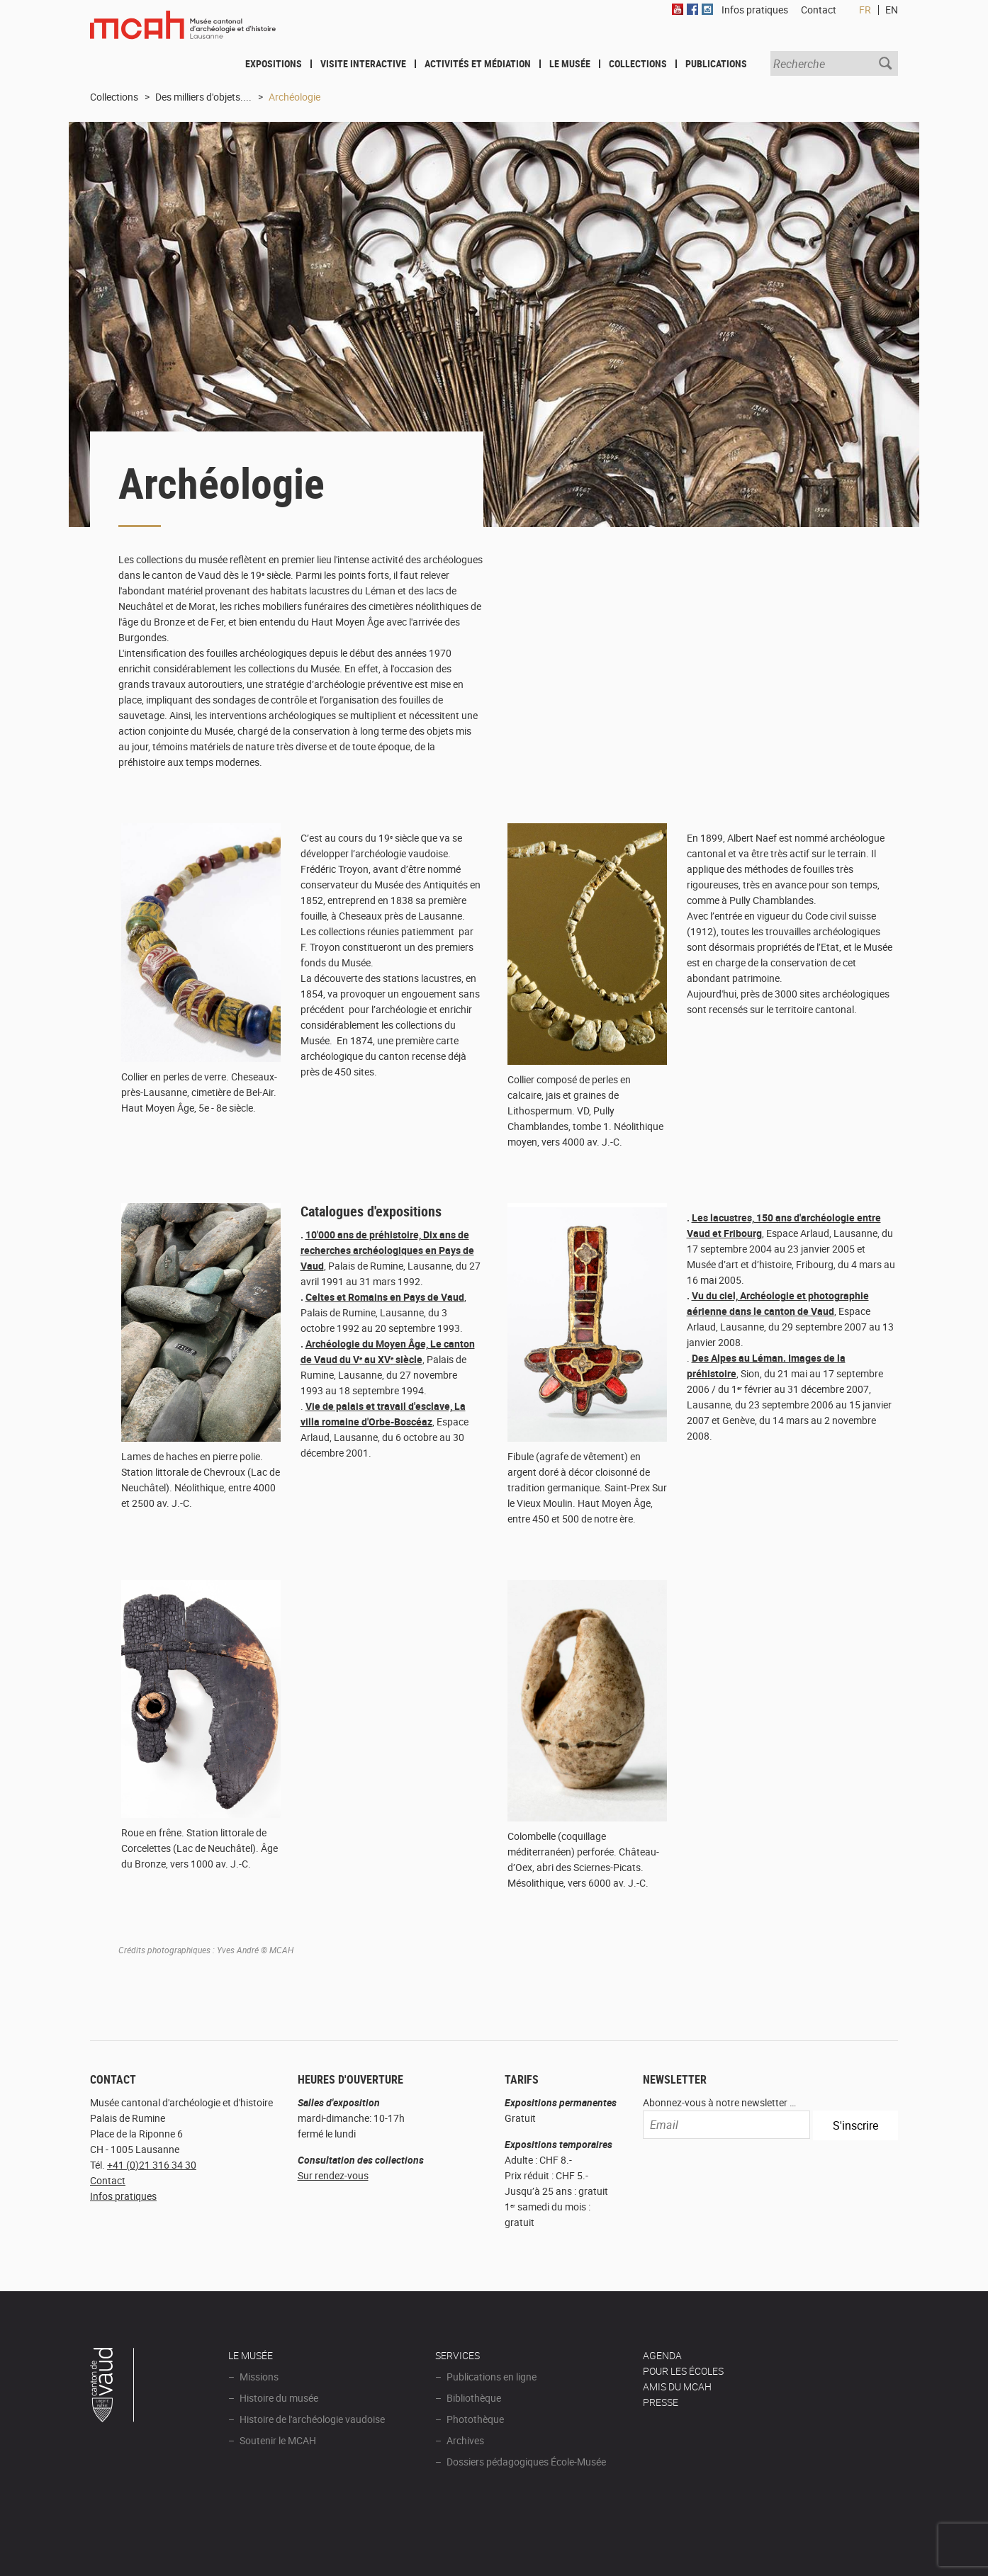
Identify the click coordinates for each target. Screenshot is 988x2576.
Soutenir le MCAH (278, 2440)
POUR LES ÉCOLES (683, 2371)
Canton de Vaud (112, 2387)
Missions (259, 2376)
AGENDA (662, 2355)
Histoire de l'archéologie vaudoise (312, 2419)
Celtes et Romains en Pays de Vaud (384, 1297)
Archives (465, 2440)
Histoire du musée (279, 2398)
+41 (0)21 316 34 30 (151, 2164)
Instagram (707, 9)
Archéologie (294, 96)
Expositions (273, 63)
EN (891, 9)
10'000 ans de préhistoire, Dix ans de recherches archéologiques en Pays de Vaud (387, 1250)
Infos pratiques (123, 2196)
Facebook (692, 9)
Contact (107, 2180)
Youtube (677, 9)
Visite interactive (363, 63)
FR (865, 9)
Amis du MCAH (677, 2386)
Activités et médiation (478, 63)
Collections (638, 63)
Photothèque (475, 2419)
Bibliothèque (474, 2398)
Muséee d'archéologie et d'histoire (183, 33)
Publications (716, 63)
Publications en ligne (492, 2376)
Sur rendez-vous (333, 2175)
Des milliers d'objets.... (203, 96)
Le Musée (569, 63)
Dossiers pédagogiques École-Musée (526, 2461)
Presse (660, 2402)
